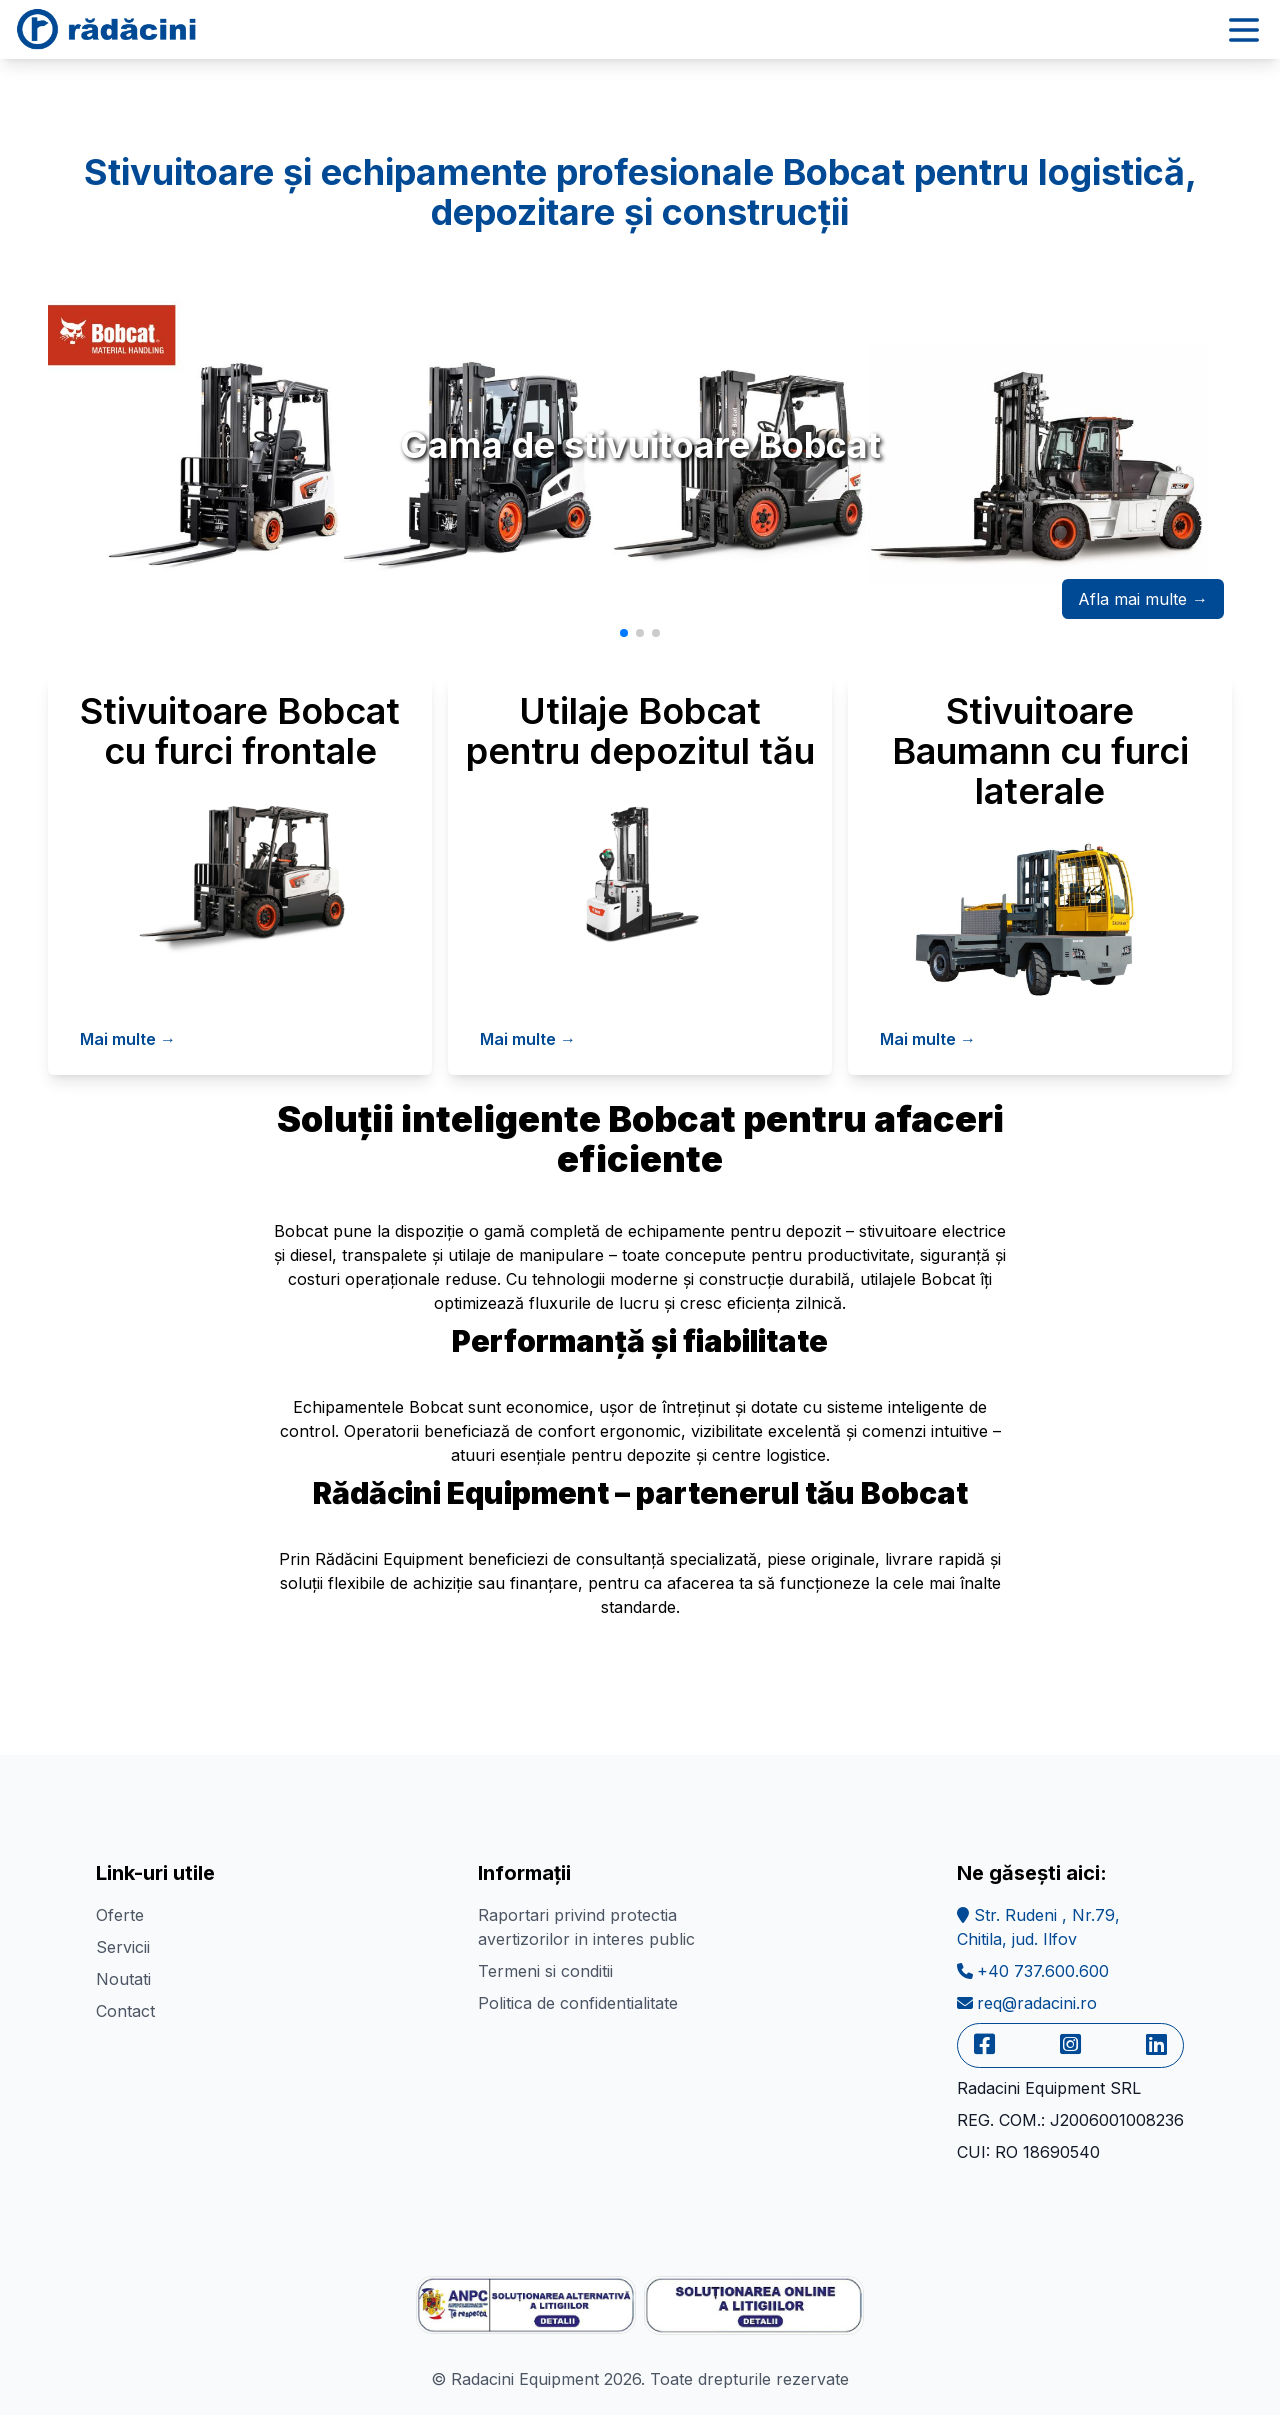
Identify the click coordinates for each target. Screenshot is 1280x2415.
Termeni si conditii (545, 1971)
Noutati (123, 1979)
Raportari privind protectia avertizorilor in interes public (586, 1927)
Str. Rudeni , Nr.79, (1038, 1927)
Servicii (123, 1947)
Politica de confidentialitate (578, 2003)
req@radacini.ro (1027, 2003)
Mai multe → (128, 1039)
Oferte (120, 1915)
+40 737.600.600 (1033, 1971)
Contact (125, 2011)
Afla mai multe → (1143, 599)
